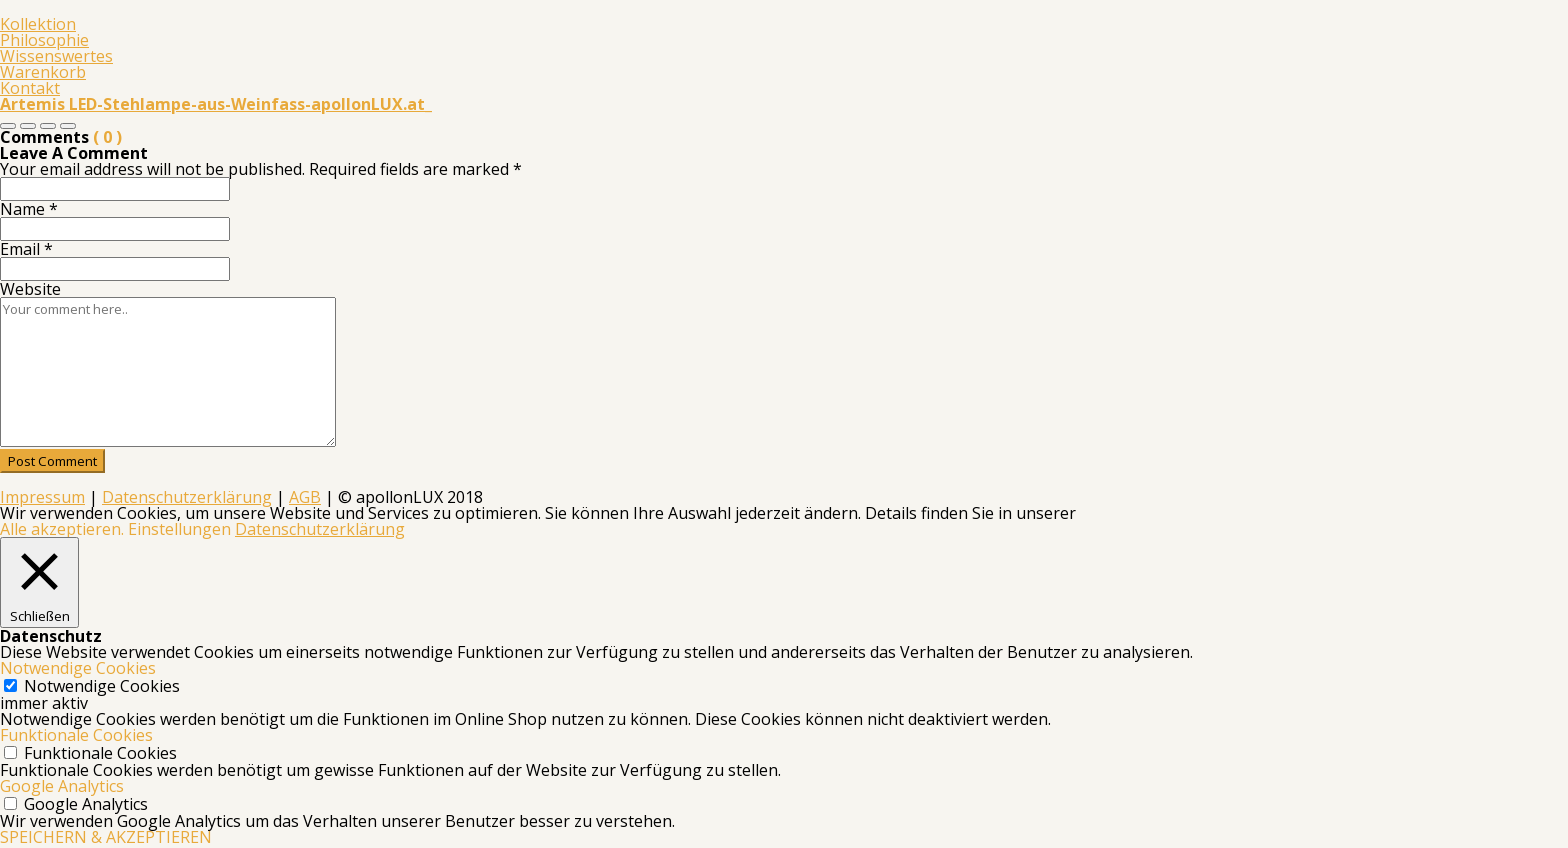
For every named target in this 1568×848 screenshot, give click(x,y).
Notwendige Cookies (102, 686)
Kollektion (38, 24)
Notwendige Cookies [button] (78, 668)
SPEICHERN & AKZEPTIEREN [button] (106, 837)
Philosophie (44, 40)
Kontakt (30, 88)
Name (29, 209)
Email (26, 249)
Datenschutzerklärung (187, 497)
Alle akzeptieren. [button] (62, 529)
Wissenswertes (56, 56)
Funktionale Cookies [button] (76, 735)
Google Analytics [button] (62, 786)
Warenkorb (43, 72)
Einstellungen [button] (179, 529)
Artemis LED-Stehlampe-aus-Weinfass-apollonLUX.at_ (216, 104)
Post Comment (52, 461)
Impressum (42, 497)
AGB (305, 497)
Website (30, 289)
